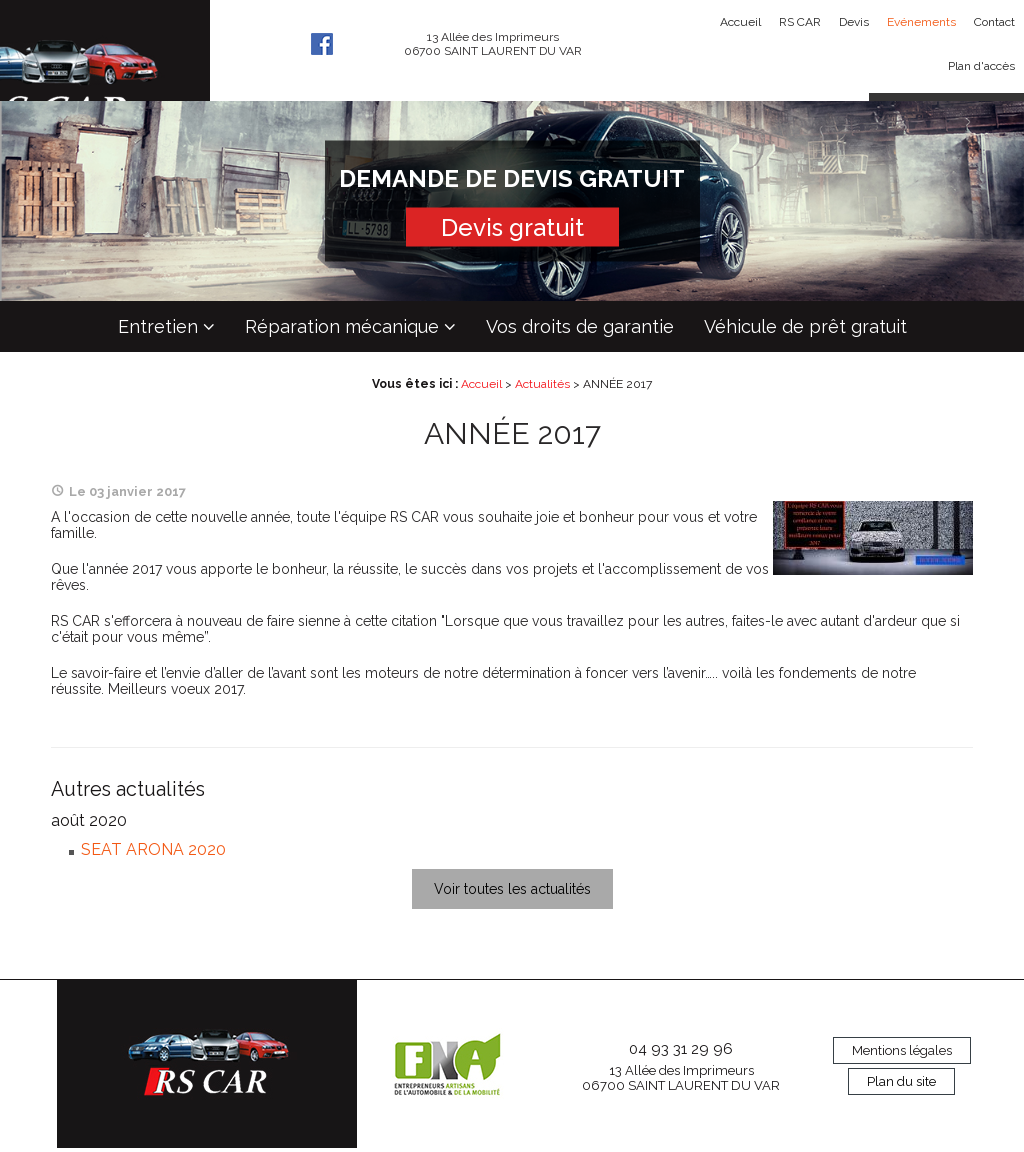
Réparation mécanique (342, 326)
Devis (854, 22)
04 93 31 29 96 (681, 1049)
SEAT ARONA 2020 (153, 849)
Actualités (542, 384)
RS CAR (800, 22)
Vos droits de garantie (580, 326)
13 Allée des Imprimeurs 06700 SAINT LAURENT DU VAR (681, 1078)
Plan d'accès (981, 66)
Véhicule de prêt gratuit (805, 326)
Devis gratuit (512, 227)
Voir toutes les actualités (512, 889)
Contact (994, 22)
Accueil (740, 22)
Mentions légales (902, 1050)
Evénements (921, 22)
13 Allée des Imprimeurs (493, 44)
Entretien (158, 326)
